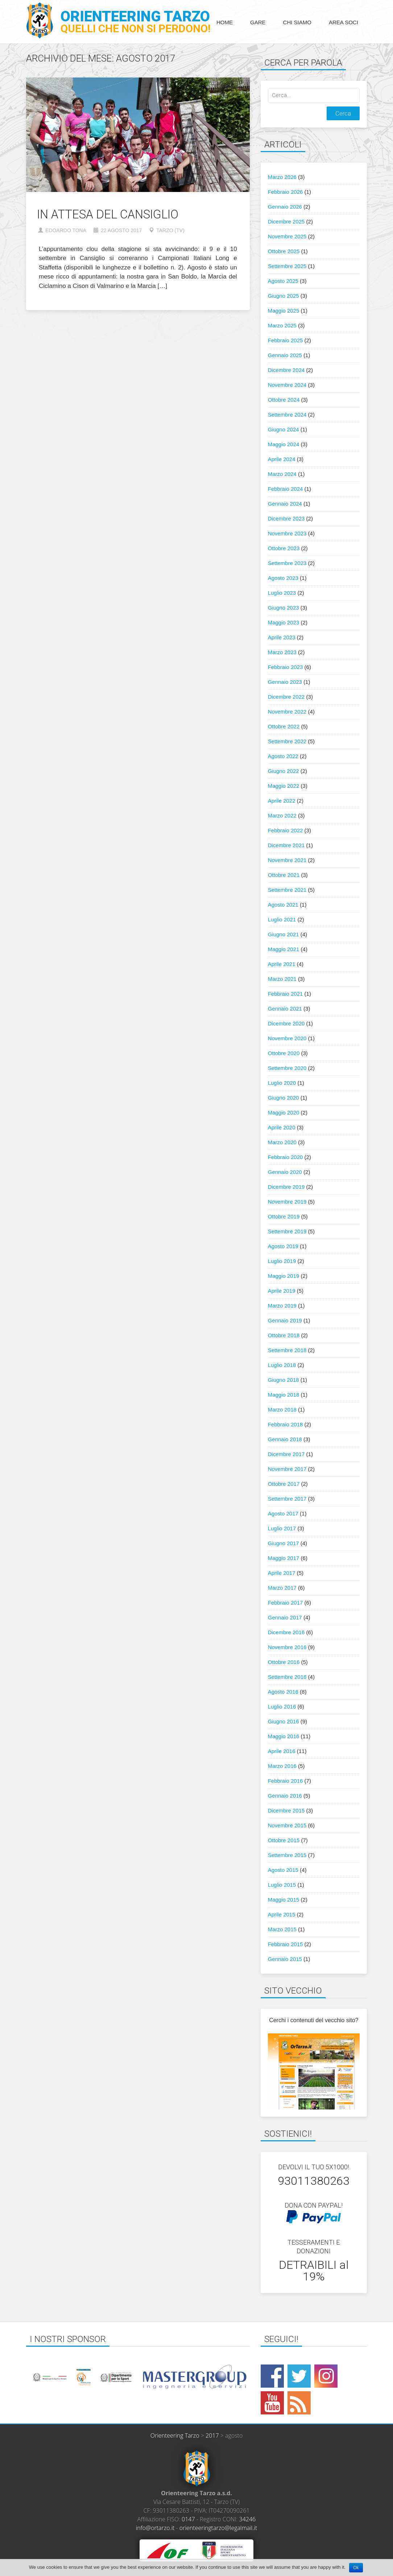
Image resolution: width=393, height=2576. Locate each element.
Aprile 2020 (281, 1127)
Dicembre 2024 (286, 370)
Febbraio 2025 (285, 340)
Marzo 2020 (282, 1142)
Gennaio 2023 (285, 682)
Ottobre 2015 (284, 1840)
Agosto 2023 (283, 578)
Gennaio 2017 (285, 1617)
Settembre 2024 (287, 414)
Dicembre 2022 (286, 697)
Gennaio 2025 (285, 355)
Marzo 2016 (282, 1766)
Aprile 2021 (281, 964)
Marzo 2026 (282, 177)
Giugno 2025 (283, 296)
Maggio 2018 (283, 1395)
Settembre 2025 (287, 266)
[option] (82, 2377)
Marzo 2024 (282, 474)
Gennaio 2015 (285, 1959)
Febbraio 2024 (285, 489)
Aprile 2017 (281, 1573)
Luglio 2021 (282, 919)
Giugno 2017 (283, 1543)
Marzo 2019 (282, 1305)
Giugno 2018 (283, 1380)
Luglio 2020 (282, 1083)
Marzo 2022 (282, 815)
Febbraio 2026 (285, 192)
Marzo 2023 (282, 652)
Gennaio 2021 (285, 1008)
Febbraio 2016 (285, 1781)
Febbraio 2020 (285, 1157)
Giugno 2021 (283, 934)
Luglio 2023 (282, 593)
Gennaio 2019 (285, 1320)
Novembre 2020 (287, 1038)
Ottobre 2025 (284, 251)
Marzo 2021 (282, 979)
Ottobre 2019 (284, 1216)
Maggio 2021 (283, 949)
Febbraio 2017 (285, 1602)
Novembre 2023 (287, 533)
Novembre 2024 (287, 385)
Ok (356, 2567)
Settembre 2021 (287, 890)
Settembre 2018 (287, 1350)
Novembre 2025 (287, 236)
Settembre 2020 (287, 1068)
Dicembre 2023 (286, 518)
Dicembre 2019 (286, 1187)
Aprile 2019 (281, 1291)
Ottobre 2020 (284, 1053)
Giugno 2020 (283, 1098)
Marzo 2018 (282, 1409)
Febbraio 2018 (285, 1424)
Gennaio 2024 (285, 504)
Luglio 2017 (282, 1528)
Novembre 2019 (287, 1202)
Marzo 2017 (282, 1588)
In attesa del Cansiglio (107, 214)
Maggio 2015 (283, 1900)
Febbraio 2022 (285, 830)
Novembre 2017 (287, 1469)
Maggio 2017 (283, 1558)
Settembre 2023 (287, 563)
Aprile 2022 (281, 801)
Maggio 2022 (283, 786)
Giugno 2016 (283, 1721)
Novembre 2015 (287, 1825)
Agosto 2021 (283, 905)
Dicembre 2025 (286, 221)
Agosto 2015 (283, 1870)
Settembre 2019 (287, 1231)
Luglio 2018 (282, 1365)
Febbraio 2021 (285, 994)
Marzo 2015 (282, 1929)
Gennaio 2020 (285, 1172)
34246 (247, 2519)
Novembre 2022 (287, 711)
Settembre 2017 (287, 1499)
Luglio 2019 (282, 1261)
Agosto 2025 (283, 281)
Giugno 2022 (283, 771)
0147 (188, 2519)
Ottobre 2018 (284, 1335)
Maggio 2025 (283, 311)
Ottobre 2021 (284, 875)
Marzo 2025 (282, 325)
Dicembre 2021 (286, 845)
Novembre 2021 (287, 860)
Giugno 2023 (283, 608)
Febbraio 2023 (285, 667)
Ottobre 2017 (284, 1484)
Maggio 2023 (283, 622)
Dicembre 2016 (286, 1632)
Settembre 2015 (287, 1855)
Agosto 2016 (283, 1692)
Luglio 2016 (282, 1706)
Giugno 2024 (283, 429)
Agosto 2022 (283, 756)
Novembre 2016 (287, 1647)
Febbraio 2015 (285, 1944)
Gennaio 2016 (285, 1796)
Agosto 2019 (283, 1246)
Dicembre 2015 (286, 1810)
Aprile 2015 (281, 1914)
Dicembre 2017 (286, 1454)
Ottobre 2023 (284, 548)
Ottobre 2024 (284, 400)
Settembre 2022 (287, 741)
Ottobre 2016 (284, 1662)
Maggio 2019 (283, 1276)
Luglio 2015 (282, 1885)
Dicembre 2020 (286, 1023)
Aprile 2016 (281, 1751)
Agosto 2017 (283, 1513)
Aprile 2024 (281, 459)
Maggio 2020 (283, 1112)
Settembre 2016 (287, 1677)
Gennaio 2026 (285, 207)
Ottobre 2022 (284, 726)
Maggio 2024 (283, 444)
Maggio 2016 (283, 1736)
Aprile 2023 (281, 637)
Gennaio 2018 (285, 1439)
